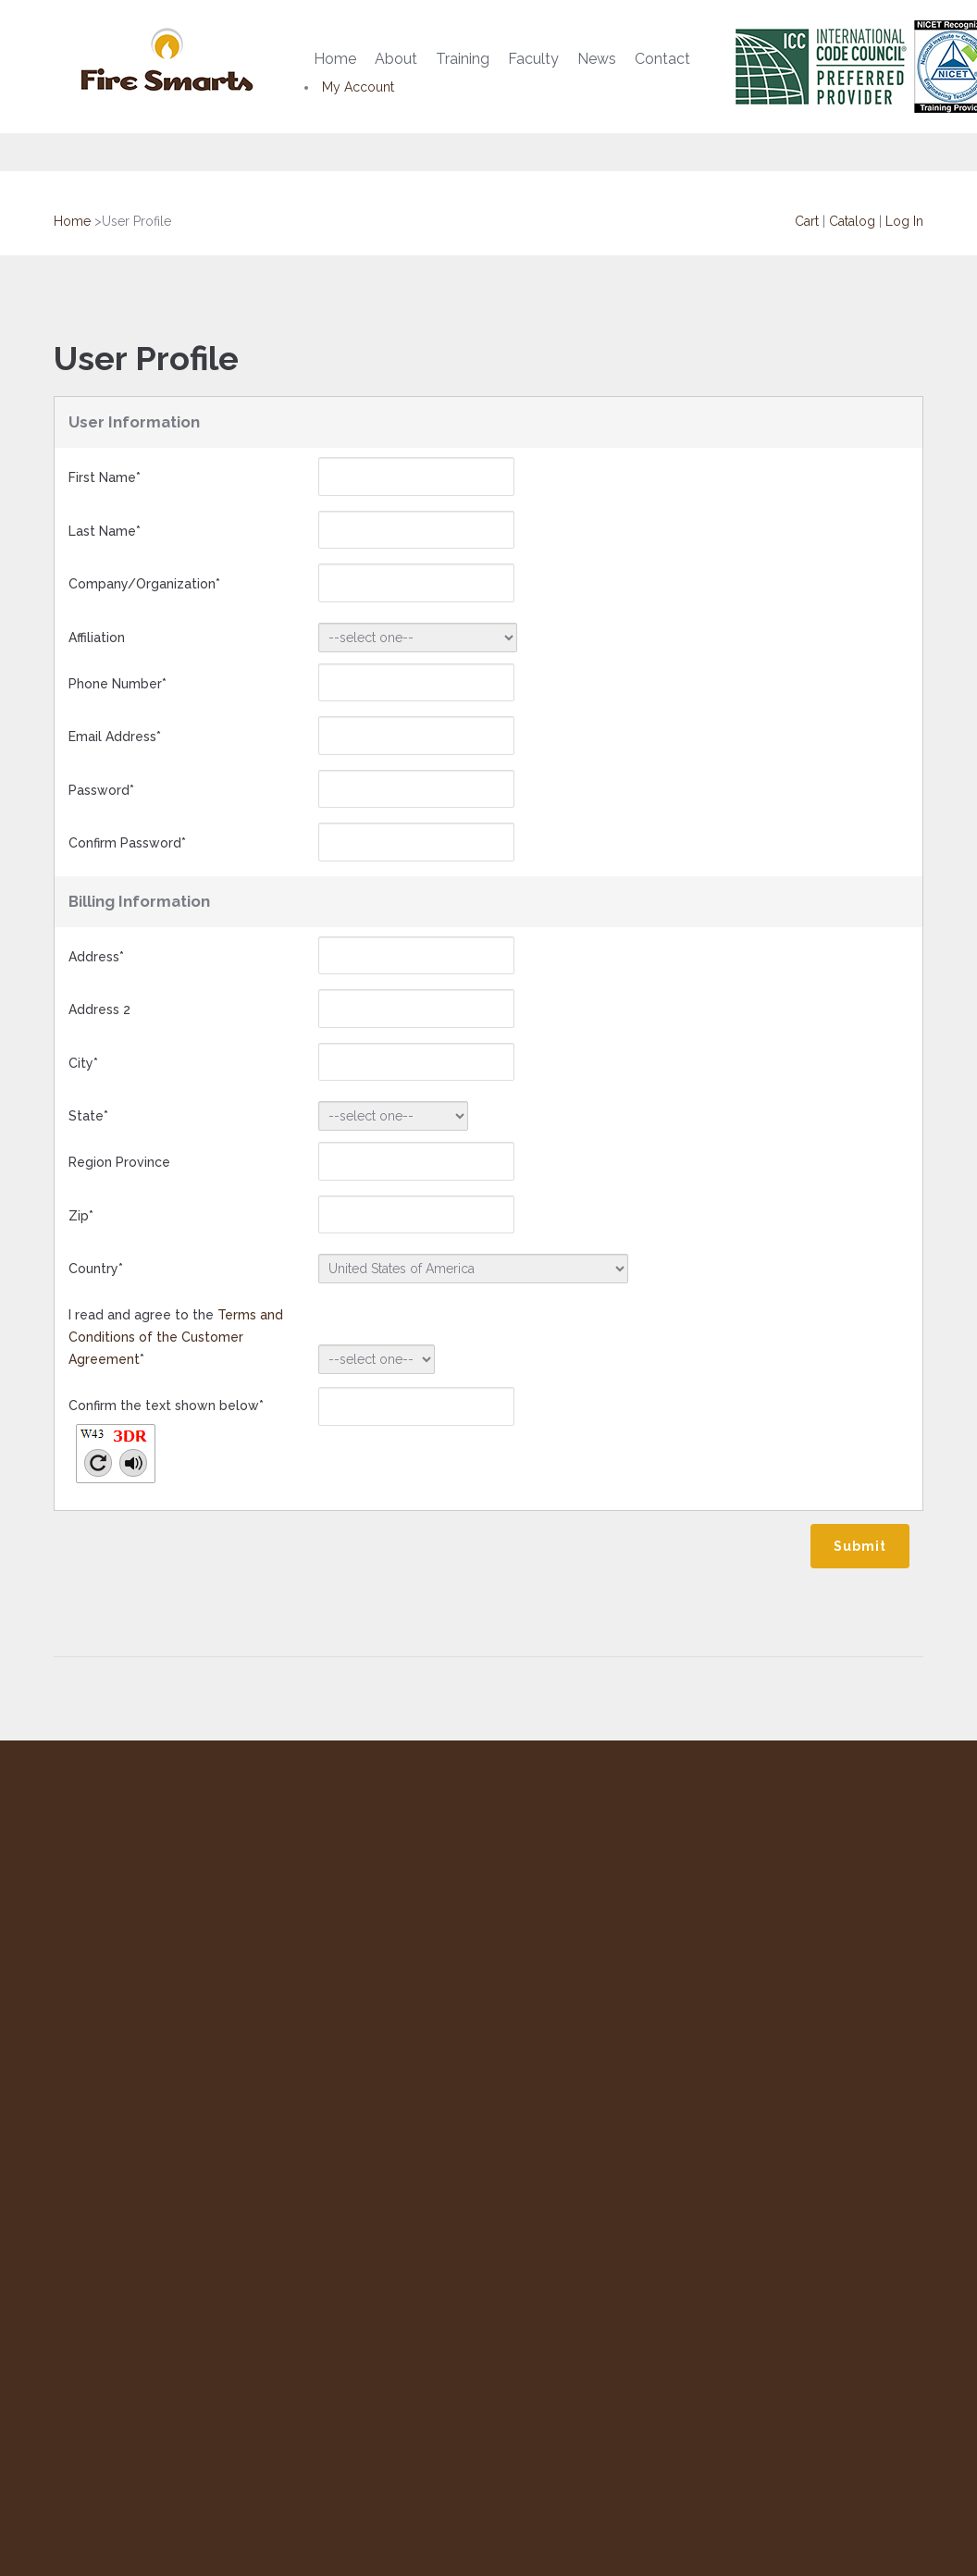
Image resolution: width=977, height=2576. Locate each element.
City (83, 1063)
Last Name (104, 531)
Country (95, 1268)
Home (335, 59)
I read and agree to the (175, 1337)
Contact (662, 59)
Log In (904, 221)
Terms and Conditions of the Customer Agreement (175, 1337)
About (396, 59)
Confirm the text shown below (166, 1446)
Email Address (114, 736)
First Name (104, 477)
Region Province (119, 1162)
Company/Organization (144, 583)
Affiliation (96, 637)
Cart (807, 221)
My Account (358, 87)
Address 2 (99, 1009)
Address (96, 956)
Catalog (852, 221)
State (88, 1115)
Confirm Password (127, 843)
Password (101, 790)
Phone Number (117, 683)
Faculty (533, 59)
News (596, 59)
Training (462, 59)
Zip (80, 1215)
